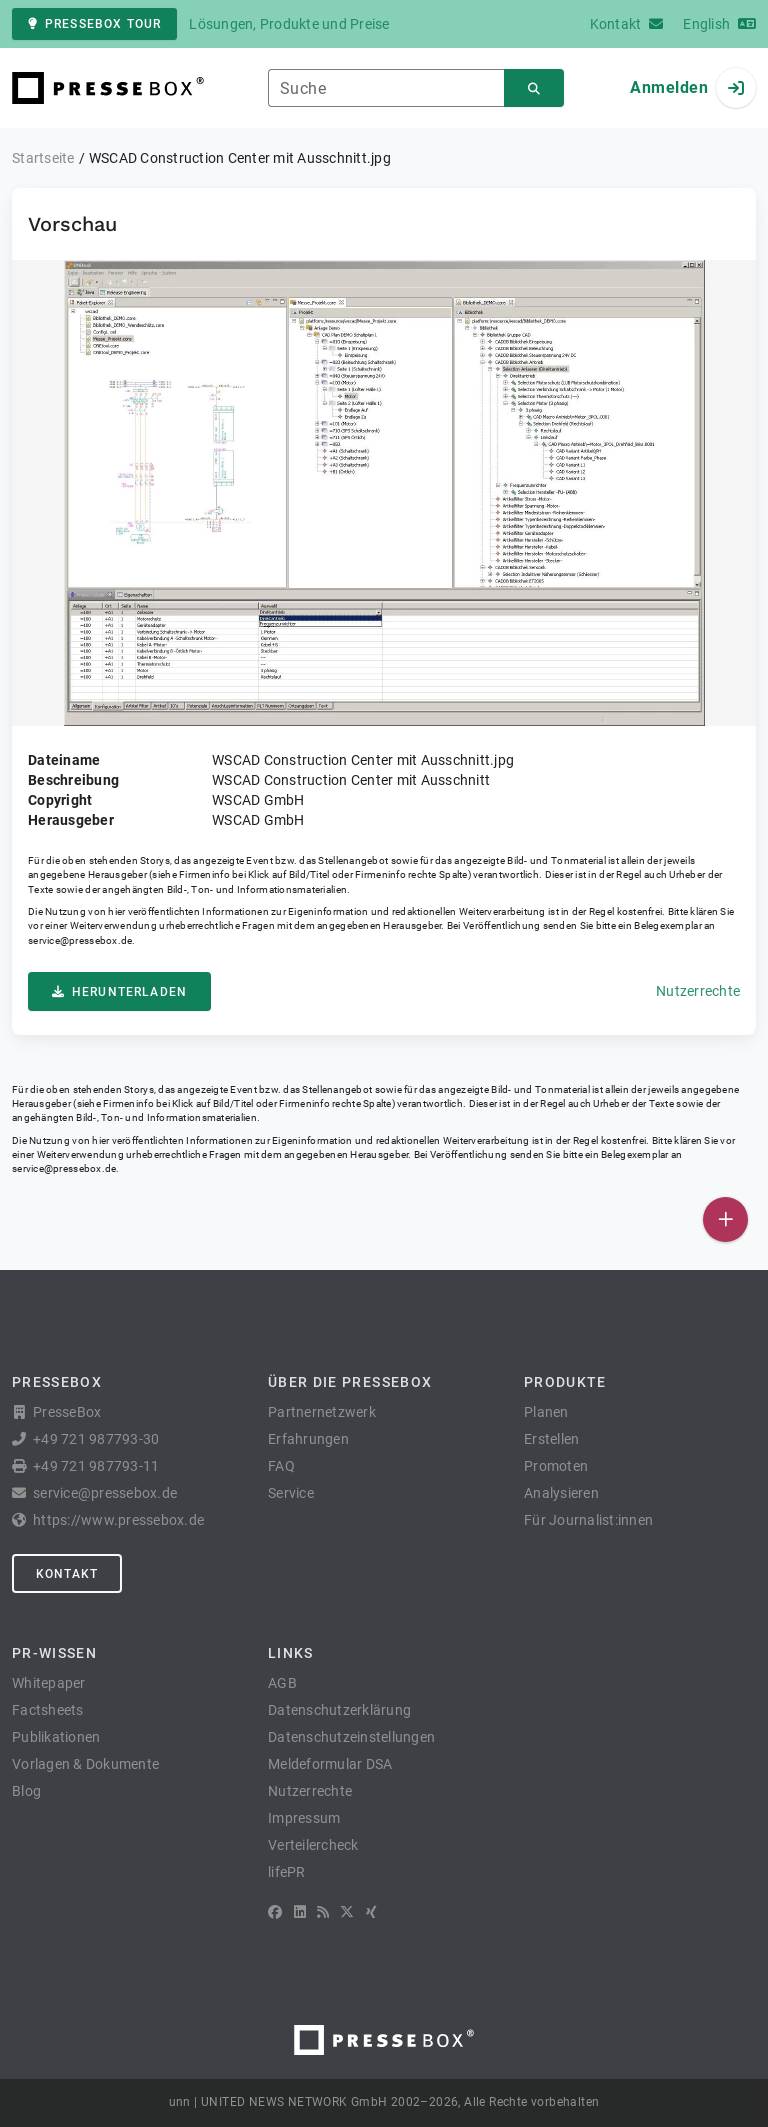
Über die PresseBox (350, 1382)
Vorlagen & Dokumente (85, 1764)
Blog (26, 1791)
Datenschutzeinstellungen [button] (351, 1737)
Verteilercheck (313, 1845)
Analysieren (561, 1493)
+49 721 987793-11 (96, 1466)
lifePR (287, 1872)
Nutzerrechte (698, 991)
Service (291, 1493)
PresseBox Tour (94, 24)
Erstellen (551, 1439)
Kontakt (67, 1574)
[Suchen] (534, 88)
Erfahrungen (308, 1439)
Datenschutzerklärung (339, 1710)
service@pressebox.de (80, 940)
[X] (347, 1912)
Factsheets (48, 1710)
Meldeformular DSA (330, 1764)
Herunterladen (119, 992)
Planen (546, 1412)
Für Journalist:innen (588, 1520)
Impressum (304, 1818)
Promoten (556, 1466)
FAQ (281, 1466)
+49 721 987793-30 (96, 1439)
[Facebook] (275, 1912)
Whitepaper (49, 1683)
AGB (282, 1683)
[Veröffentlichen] (725, 1219)
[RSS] (323, 1912)
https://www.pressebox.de (118, 1520)
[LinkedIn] (300, 1912)
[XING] (371, 1912)
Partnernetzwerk (322, 1412)
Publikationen (56, 1737)
